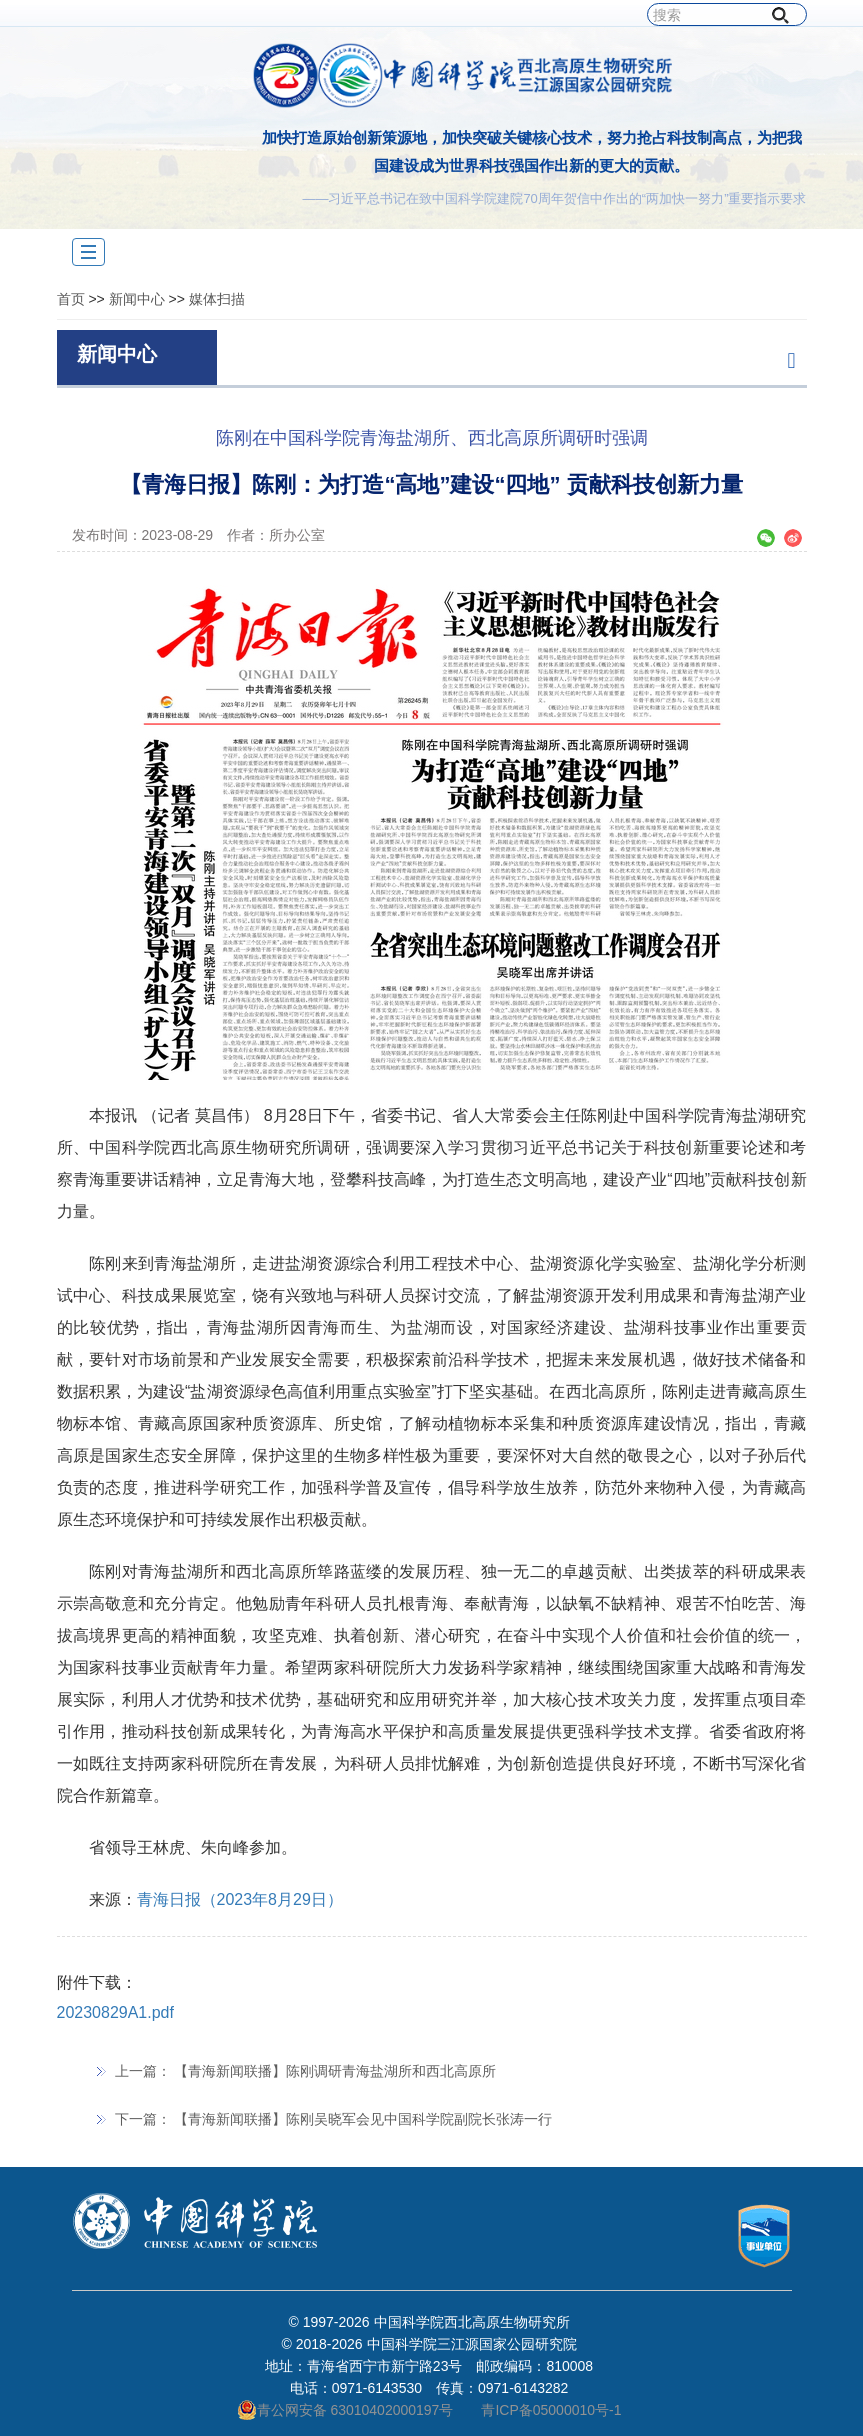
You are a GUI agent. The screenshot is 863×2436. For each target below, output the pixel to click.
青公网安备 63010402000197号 (345, 2410)
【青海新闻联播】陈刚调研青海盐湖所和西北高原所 (335, 2071)
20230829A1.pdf (115, 2012)
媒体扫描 (217, 299)
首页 (71, 299)
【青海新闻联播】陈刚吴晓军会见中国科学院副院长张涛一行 (363, 2119)
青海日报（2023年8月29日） (240, 1899)
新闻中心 (137, 299)
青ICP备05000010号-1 (551, 2410)
